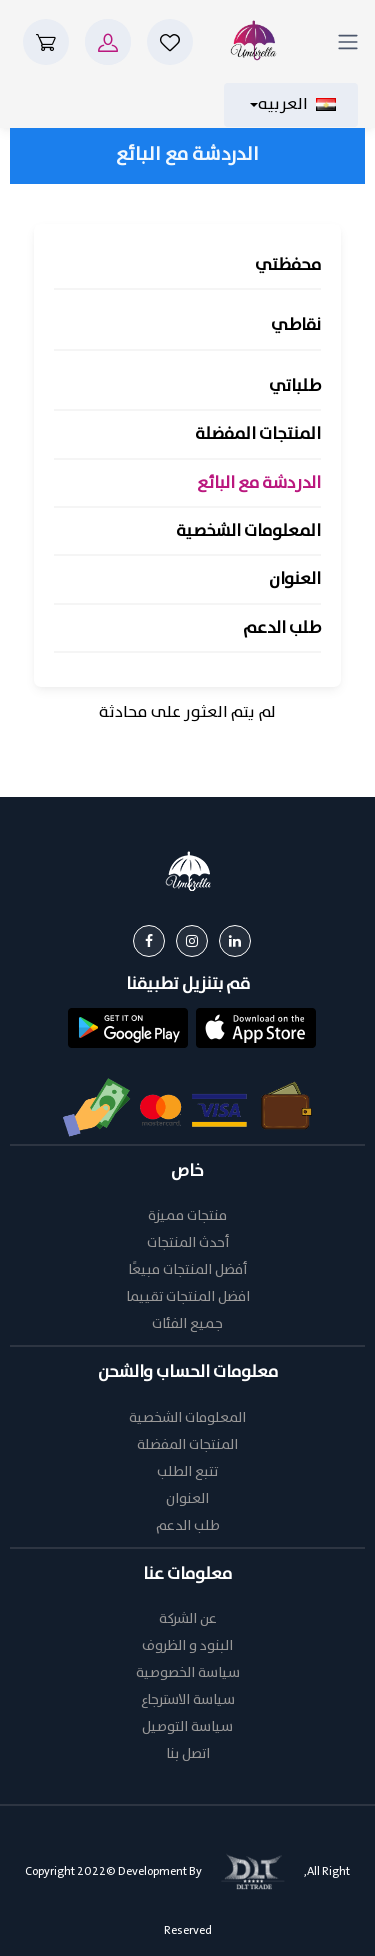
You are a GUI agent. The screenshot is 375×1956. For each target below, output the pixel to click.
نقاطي (296, 325)
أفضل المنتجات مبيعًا (187, 1270)
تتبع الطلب (187, 1472)
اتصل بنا (188, 1754)
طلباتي (295, 386)
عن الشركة (188, 1619)
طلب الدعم (282, 628)
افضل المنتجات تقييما (188, 1297)
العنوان (295, 579)
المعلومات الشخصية (248, 531)
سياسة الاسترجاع (188, 1700)
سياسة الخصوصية (188, 1673)
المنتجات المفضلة (258, 434)
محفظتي (288, 265)
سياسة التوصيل (187, 1727)
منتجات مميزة (187, 1216)
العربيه (297, 105)
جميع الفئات (187, 1324)
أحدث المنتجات (188, 1243)
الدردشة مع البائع (259, 483)
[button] (256, 1026)
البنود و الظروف (187, 1646)
